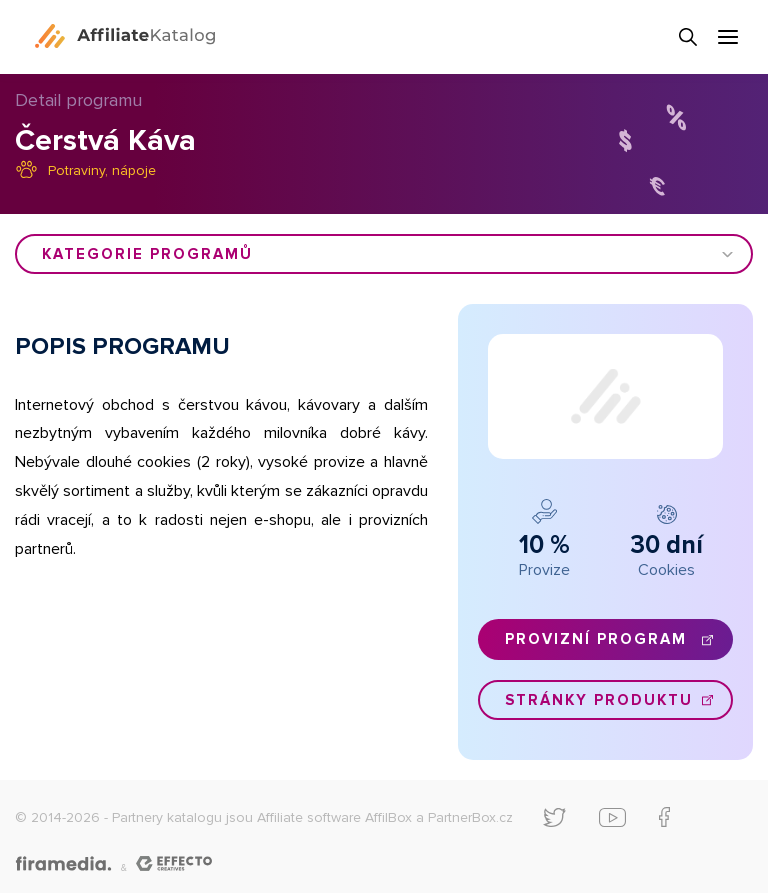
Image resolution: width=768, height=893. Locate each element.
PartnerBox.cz (470, 817)
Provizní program (596, 639)
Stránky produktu (599, 700)
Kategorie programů (147, 254)
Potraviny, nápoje (102, 170)
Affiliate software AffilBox (334, 817)
